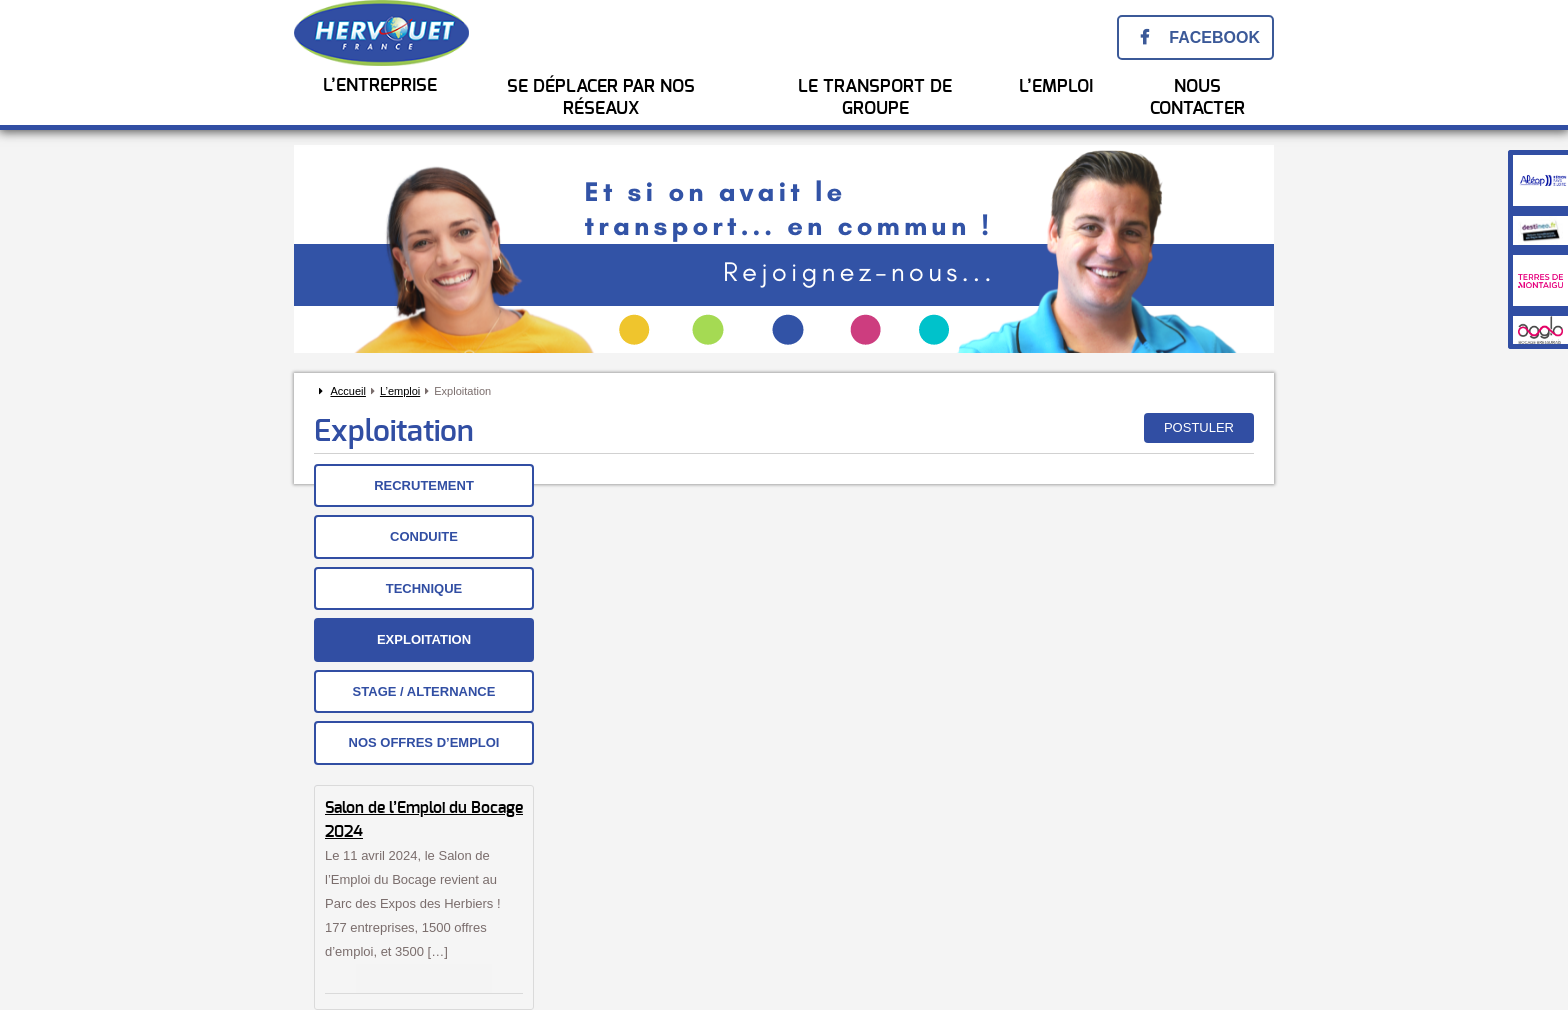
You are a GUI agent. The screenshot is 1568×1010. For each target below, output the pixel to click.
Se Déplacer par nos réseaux (601, 98)
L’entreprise (380, 86)
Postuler (1199, 427)
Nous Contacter (1197, 98)
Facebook (1214, 37)
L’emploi (400, 391)
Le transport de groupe (875, 98)
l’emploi (1056, 87)
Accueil (347, 391)
